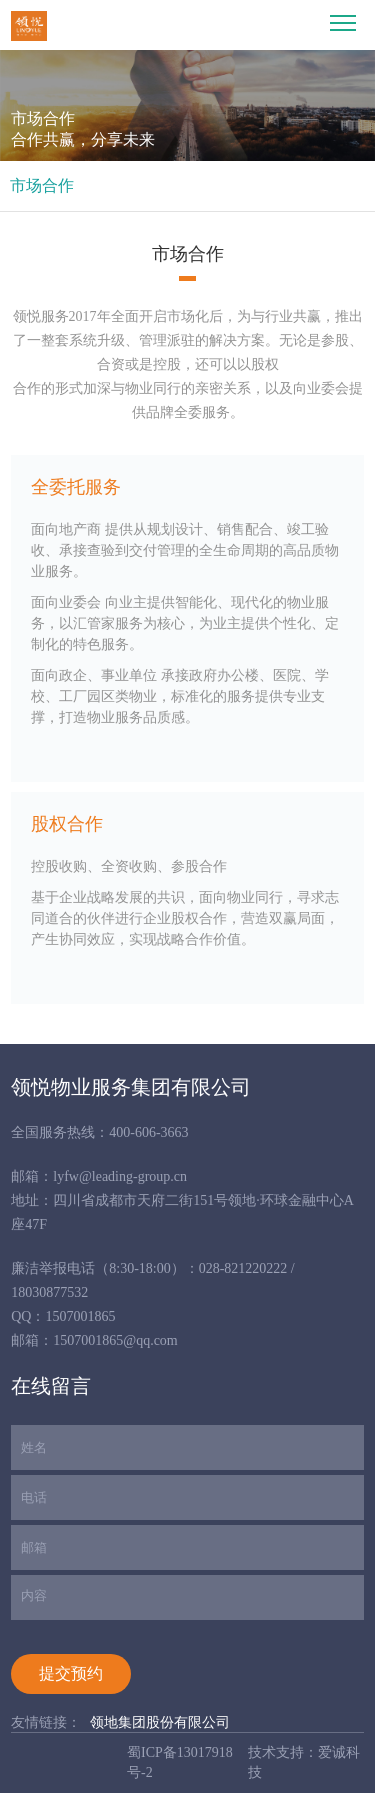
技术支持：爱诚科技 (304, 1762)
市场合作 (42, 185)
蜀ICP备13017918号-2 (180, 1762)
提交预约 (71, 1673)
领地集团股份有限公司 (160, 1722)
